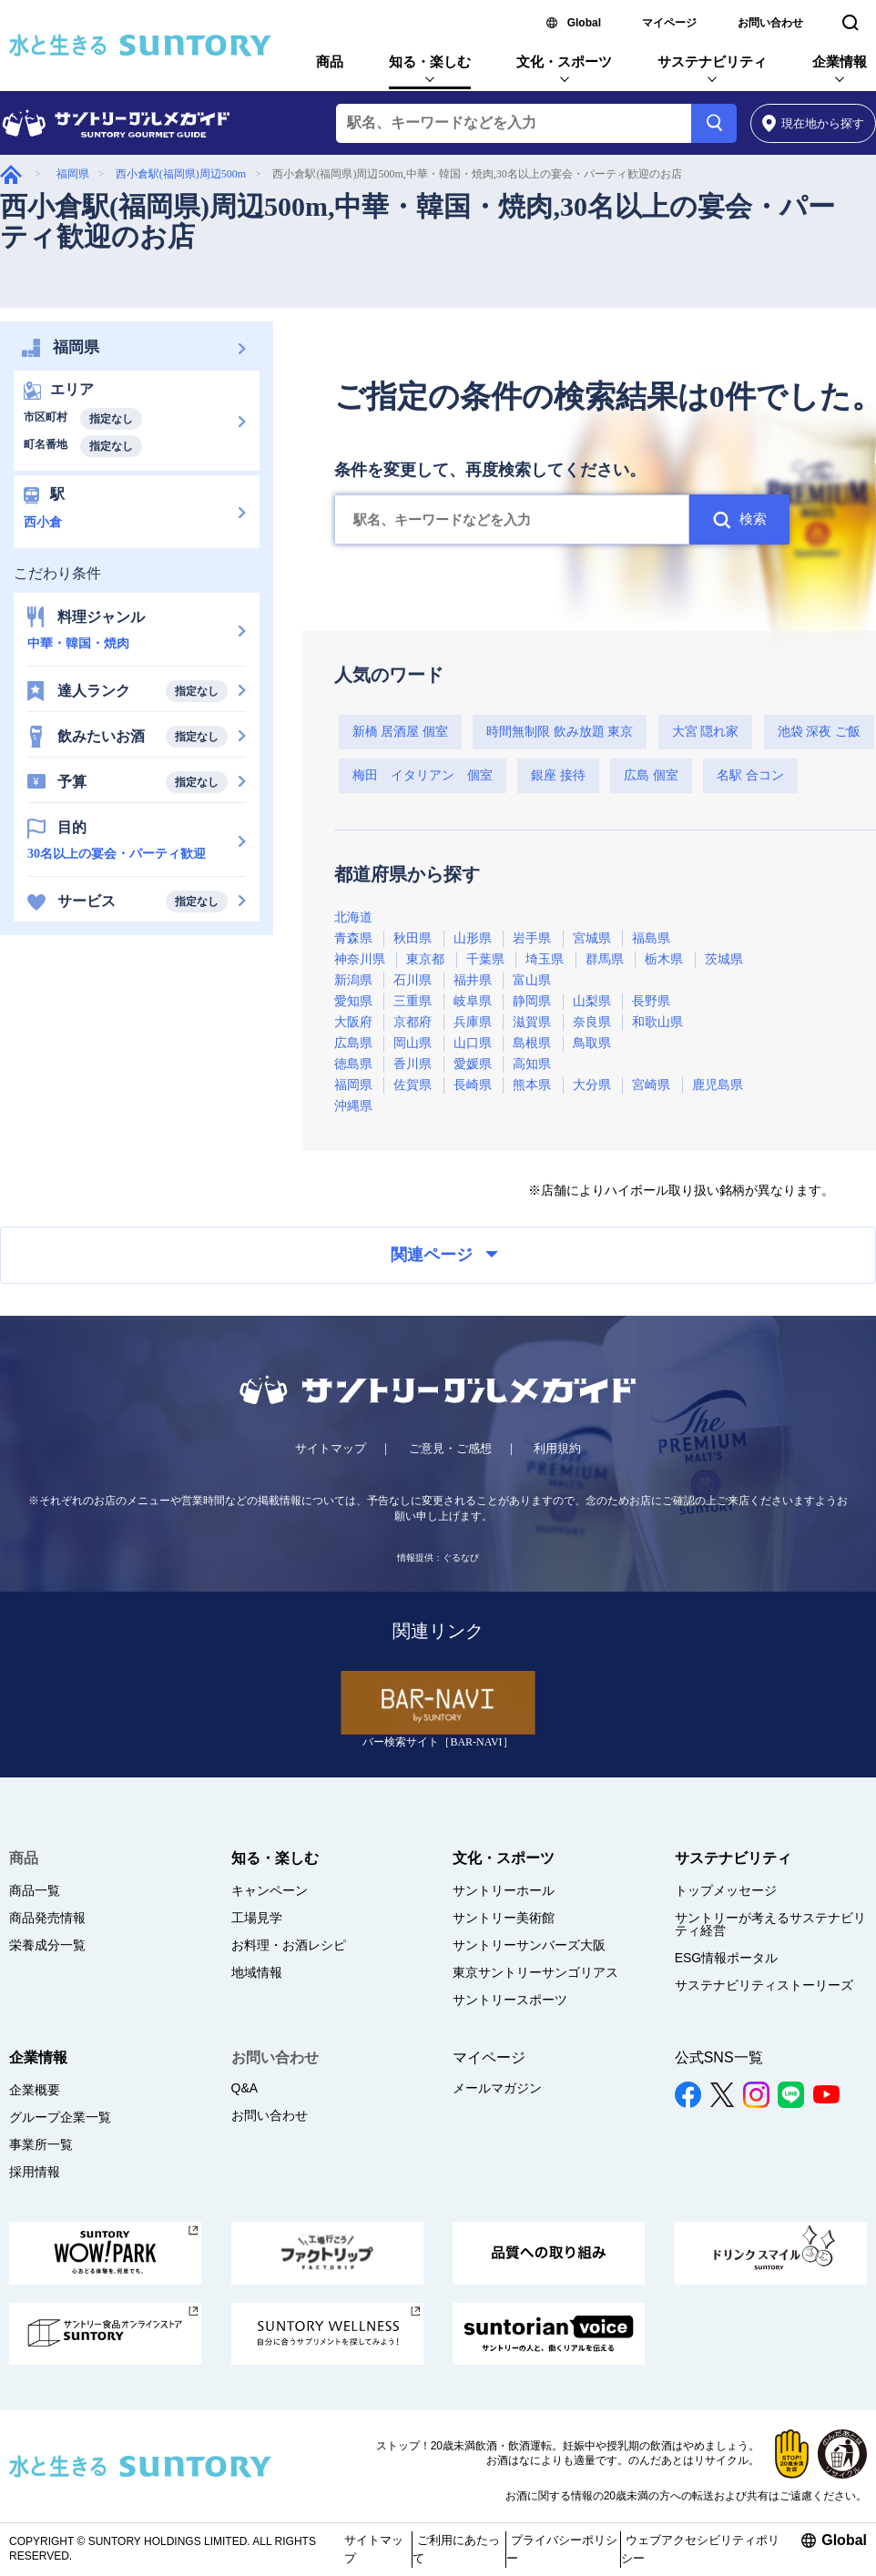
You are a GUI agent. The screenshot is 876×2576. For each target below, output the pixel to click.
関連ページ (444, 1255)
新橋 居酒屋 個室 (400, 731)
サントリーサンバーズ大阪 (529, 1945)
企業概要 (34, 2089)
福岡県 (72, 174)
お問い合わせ (770, 22)
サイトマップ (330, 1448)
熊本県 (532, 1085)
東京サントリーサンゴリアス (535, 1972)
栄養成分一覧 (47, 1945)
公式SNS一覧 (719, 2057)
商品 (329, 61)
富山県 (532, 980)
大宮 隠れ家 (705, 731)
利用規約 (557, 1448)
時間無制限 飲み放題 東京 (559, 731)
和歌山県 (657, 1022)
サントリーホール (504, 1890)
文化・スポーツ (564, 61)
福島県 (651, 938)
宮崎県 (651, 1085)
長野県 (651, 1001)
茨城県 (724, 959)
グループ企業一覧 (60, 2117)
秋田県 (412, 938)
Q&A (245, 2088)
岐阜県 (472, 1001)
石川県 (412, 980)
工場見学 (256, 1917)
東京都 (425, 959)
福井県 (472, 980)
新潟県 (353, 980)
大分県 (592, 1085)
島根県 (532, 1043)
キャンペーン (269, 1890)
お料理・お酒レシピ (288, 1945)
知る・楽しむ (430, 61)
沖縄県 (353, 1106)
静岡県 (532, 1001)
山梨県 (592, 1001)
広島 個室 (651, 775)
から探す (813, 123)
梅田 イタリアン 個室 (422, 775)
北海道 (353, 917)
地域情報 (256, 1972)
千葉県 (485, 959)
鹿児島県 (717, 1085)
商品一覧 (34, 1890)
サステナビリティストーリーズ (764, 1985)
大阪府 (353, 1022)
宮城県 (592, 938)
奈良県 (592, 1022)
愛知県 (353, 1001)
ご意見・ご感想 (450, 1448)
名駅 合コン (750, 775)
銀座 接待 (558, 775)
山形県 (472, 938)
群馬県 (605, 959)
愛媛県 (472, 1064)
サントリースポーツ (510, 1999)
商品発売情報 (47, 1917)
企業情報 (839, 61)
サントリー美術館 (504, 1917)
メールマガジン (497, 2088)
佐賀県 (412, 1085)
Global (584, 22)
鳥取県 (592, 1043)
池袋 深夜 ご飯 (819, 731)
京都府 (412, 1022)
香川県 (412, 1064)
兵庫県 (472, 1022)
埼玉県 (544, 959)
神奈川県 (359, 959)
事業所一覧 (41, 2144)
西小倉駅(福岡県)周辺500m (181, 174)
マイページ (669, 22)
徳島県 (353, 1064)
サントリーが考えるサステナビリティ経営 (770, 1924)
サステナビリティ (712, 61)
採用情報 (34, 2171)
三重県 (412, 1001)
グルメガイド (11, 174)
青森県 (353, 938)
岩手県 (532, 938)
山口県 (472, 1043)
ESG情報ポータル (727, 1957)
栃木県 (664, 959)
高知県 (532, 1064)
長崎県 (472, 1085)
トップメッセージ (726, 1890)
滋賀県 (532, 1022)
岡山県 (412, 1043)
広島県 (353, 1043)
